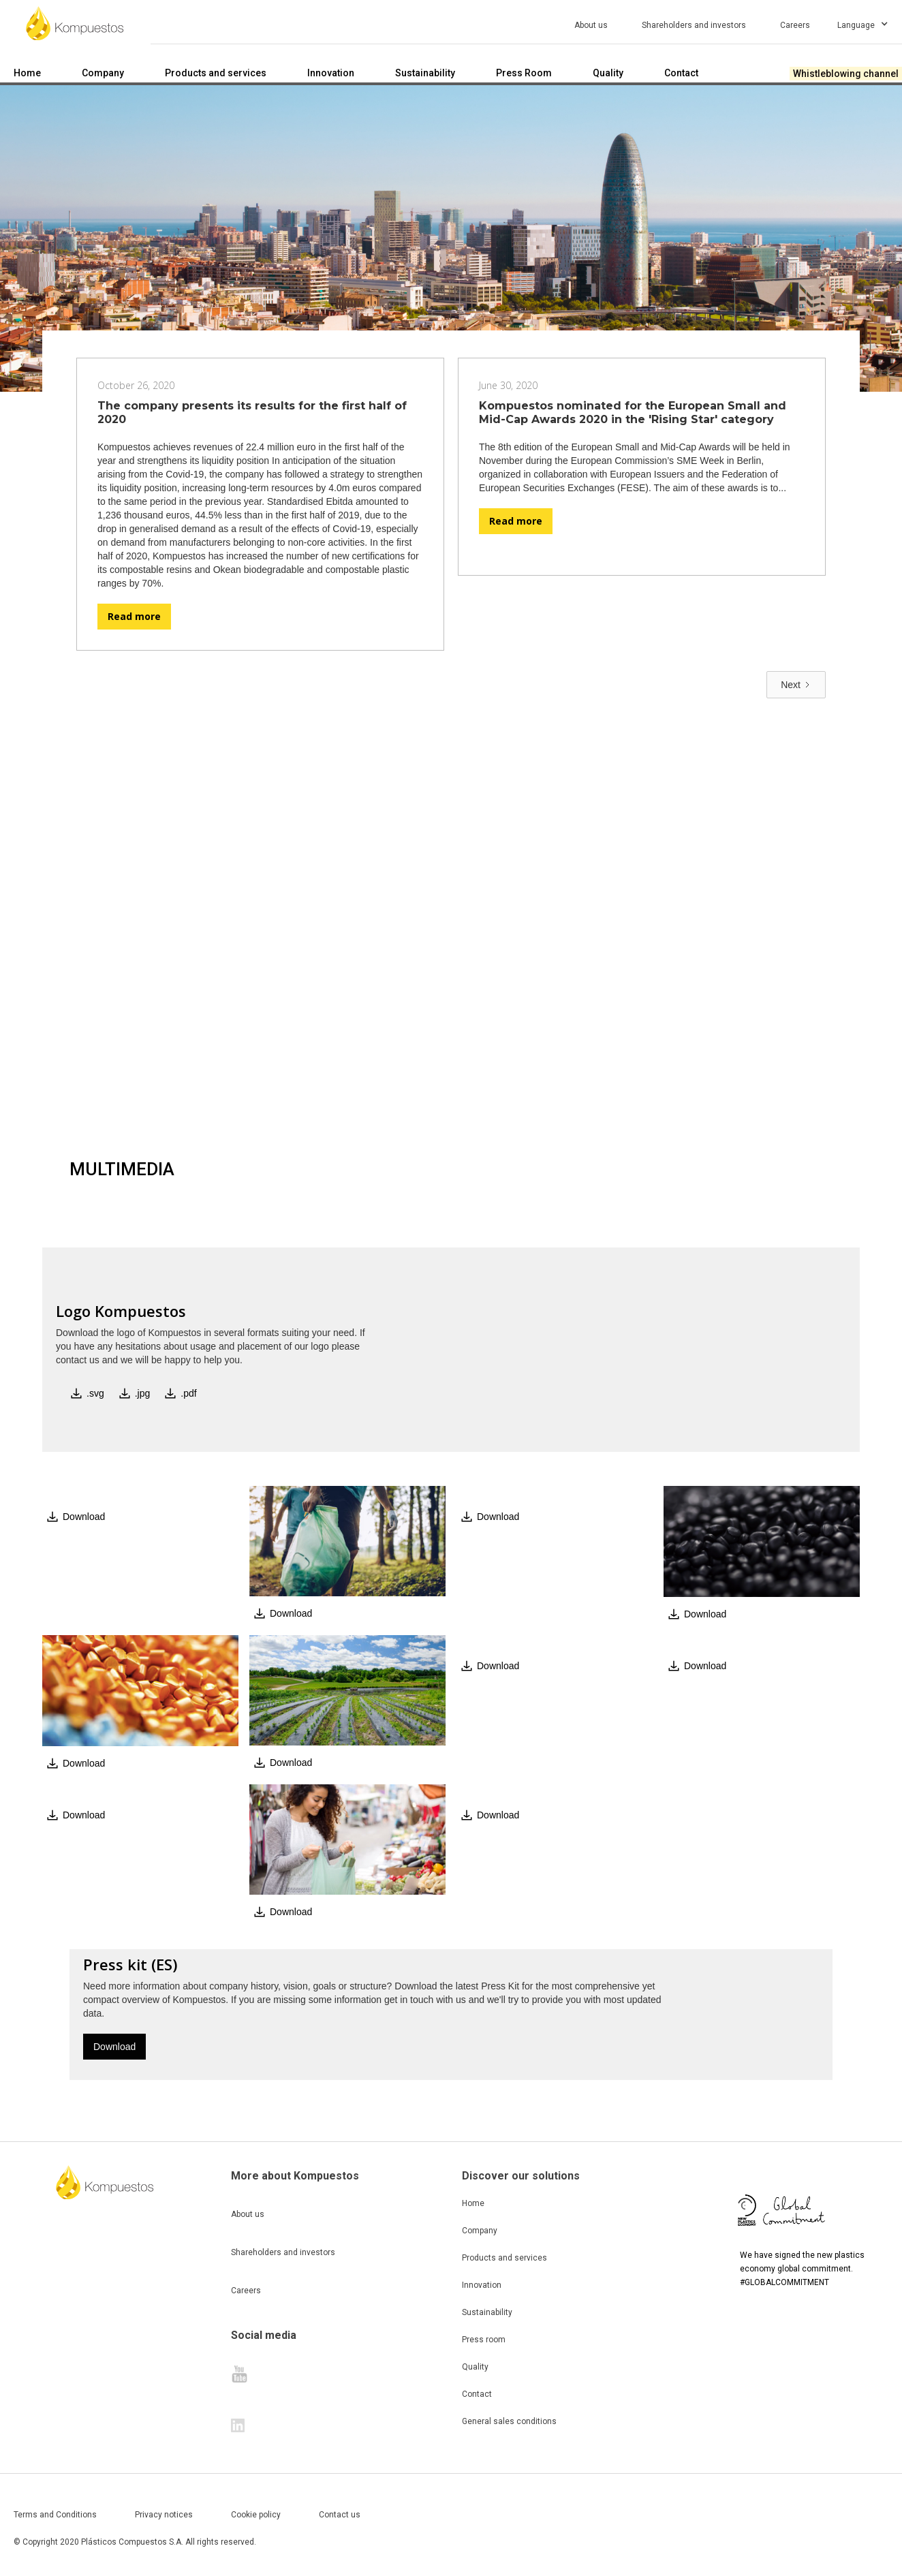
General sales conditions (509, 2421)
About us (247, 2214)
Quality (475, 2367)
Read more (134, 616)
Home (473, 2203)
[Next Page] (796, 684)
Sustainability (487, 2312)
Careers (246, 2290)
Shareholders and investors (283, 2252)
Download (114, 2046)
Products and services (504, 2258)
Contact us (339, 2514)
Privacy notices (164, 2514)
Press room (484, 2339)
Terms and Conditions (55, 2514)
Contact (477, 2394)
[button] (868, 23)
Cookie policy (256, 2514)
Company (479, 2230)
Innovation (481, 2285)
